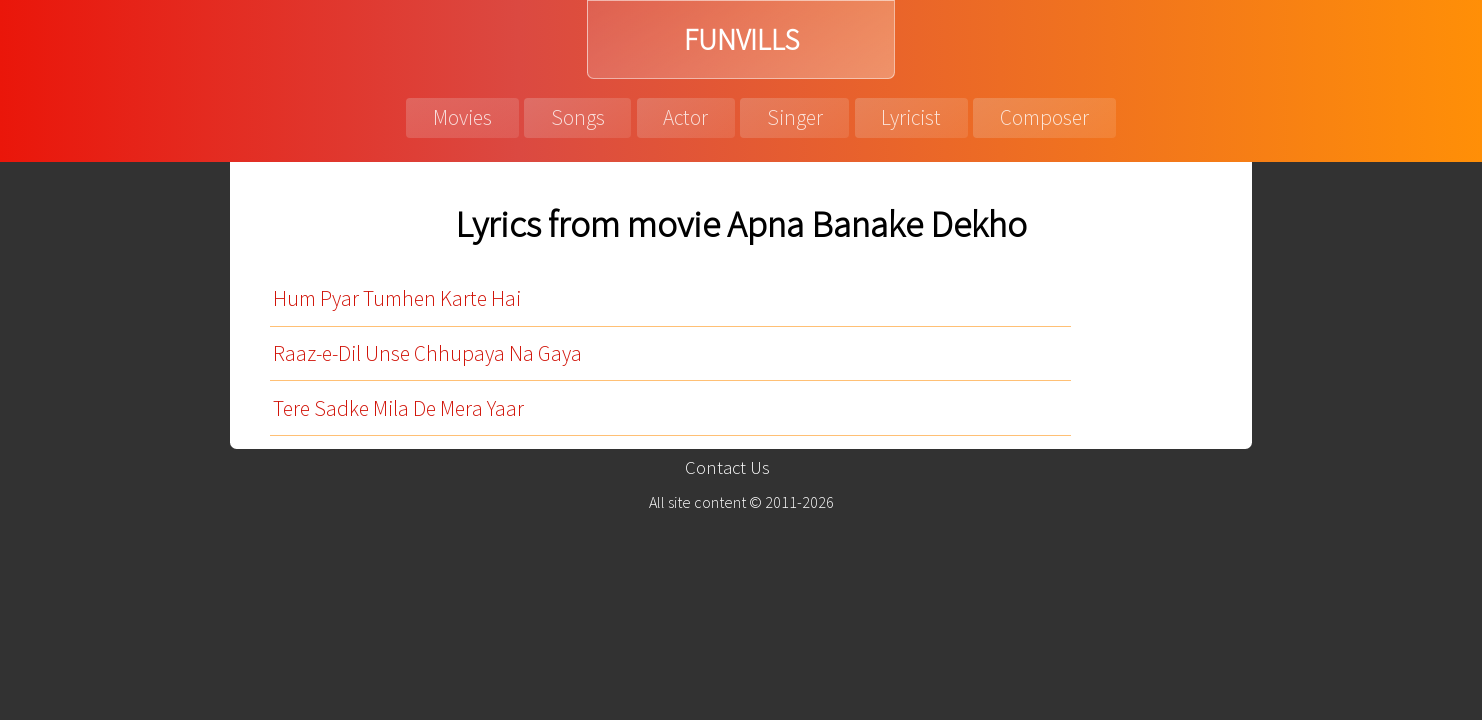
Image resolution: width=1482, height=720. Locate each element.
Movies (462, 117)
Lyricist (911, 117)
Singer (795, 117)
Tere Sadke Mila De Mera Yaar (398, 408)
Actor (685, 117)
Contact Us (727, 467)
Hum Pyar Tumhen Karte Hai (397, 298)
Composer (1044, 117)
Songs (578, 117)
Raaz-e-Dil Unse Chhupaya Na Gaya (427, 353)
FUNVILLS (741, 39)
